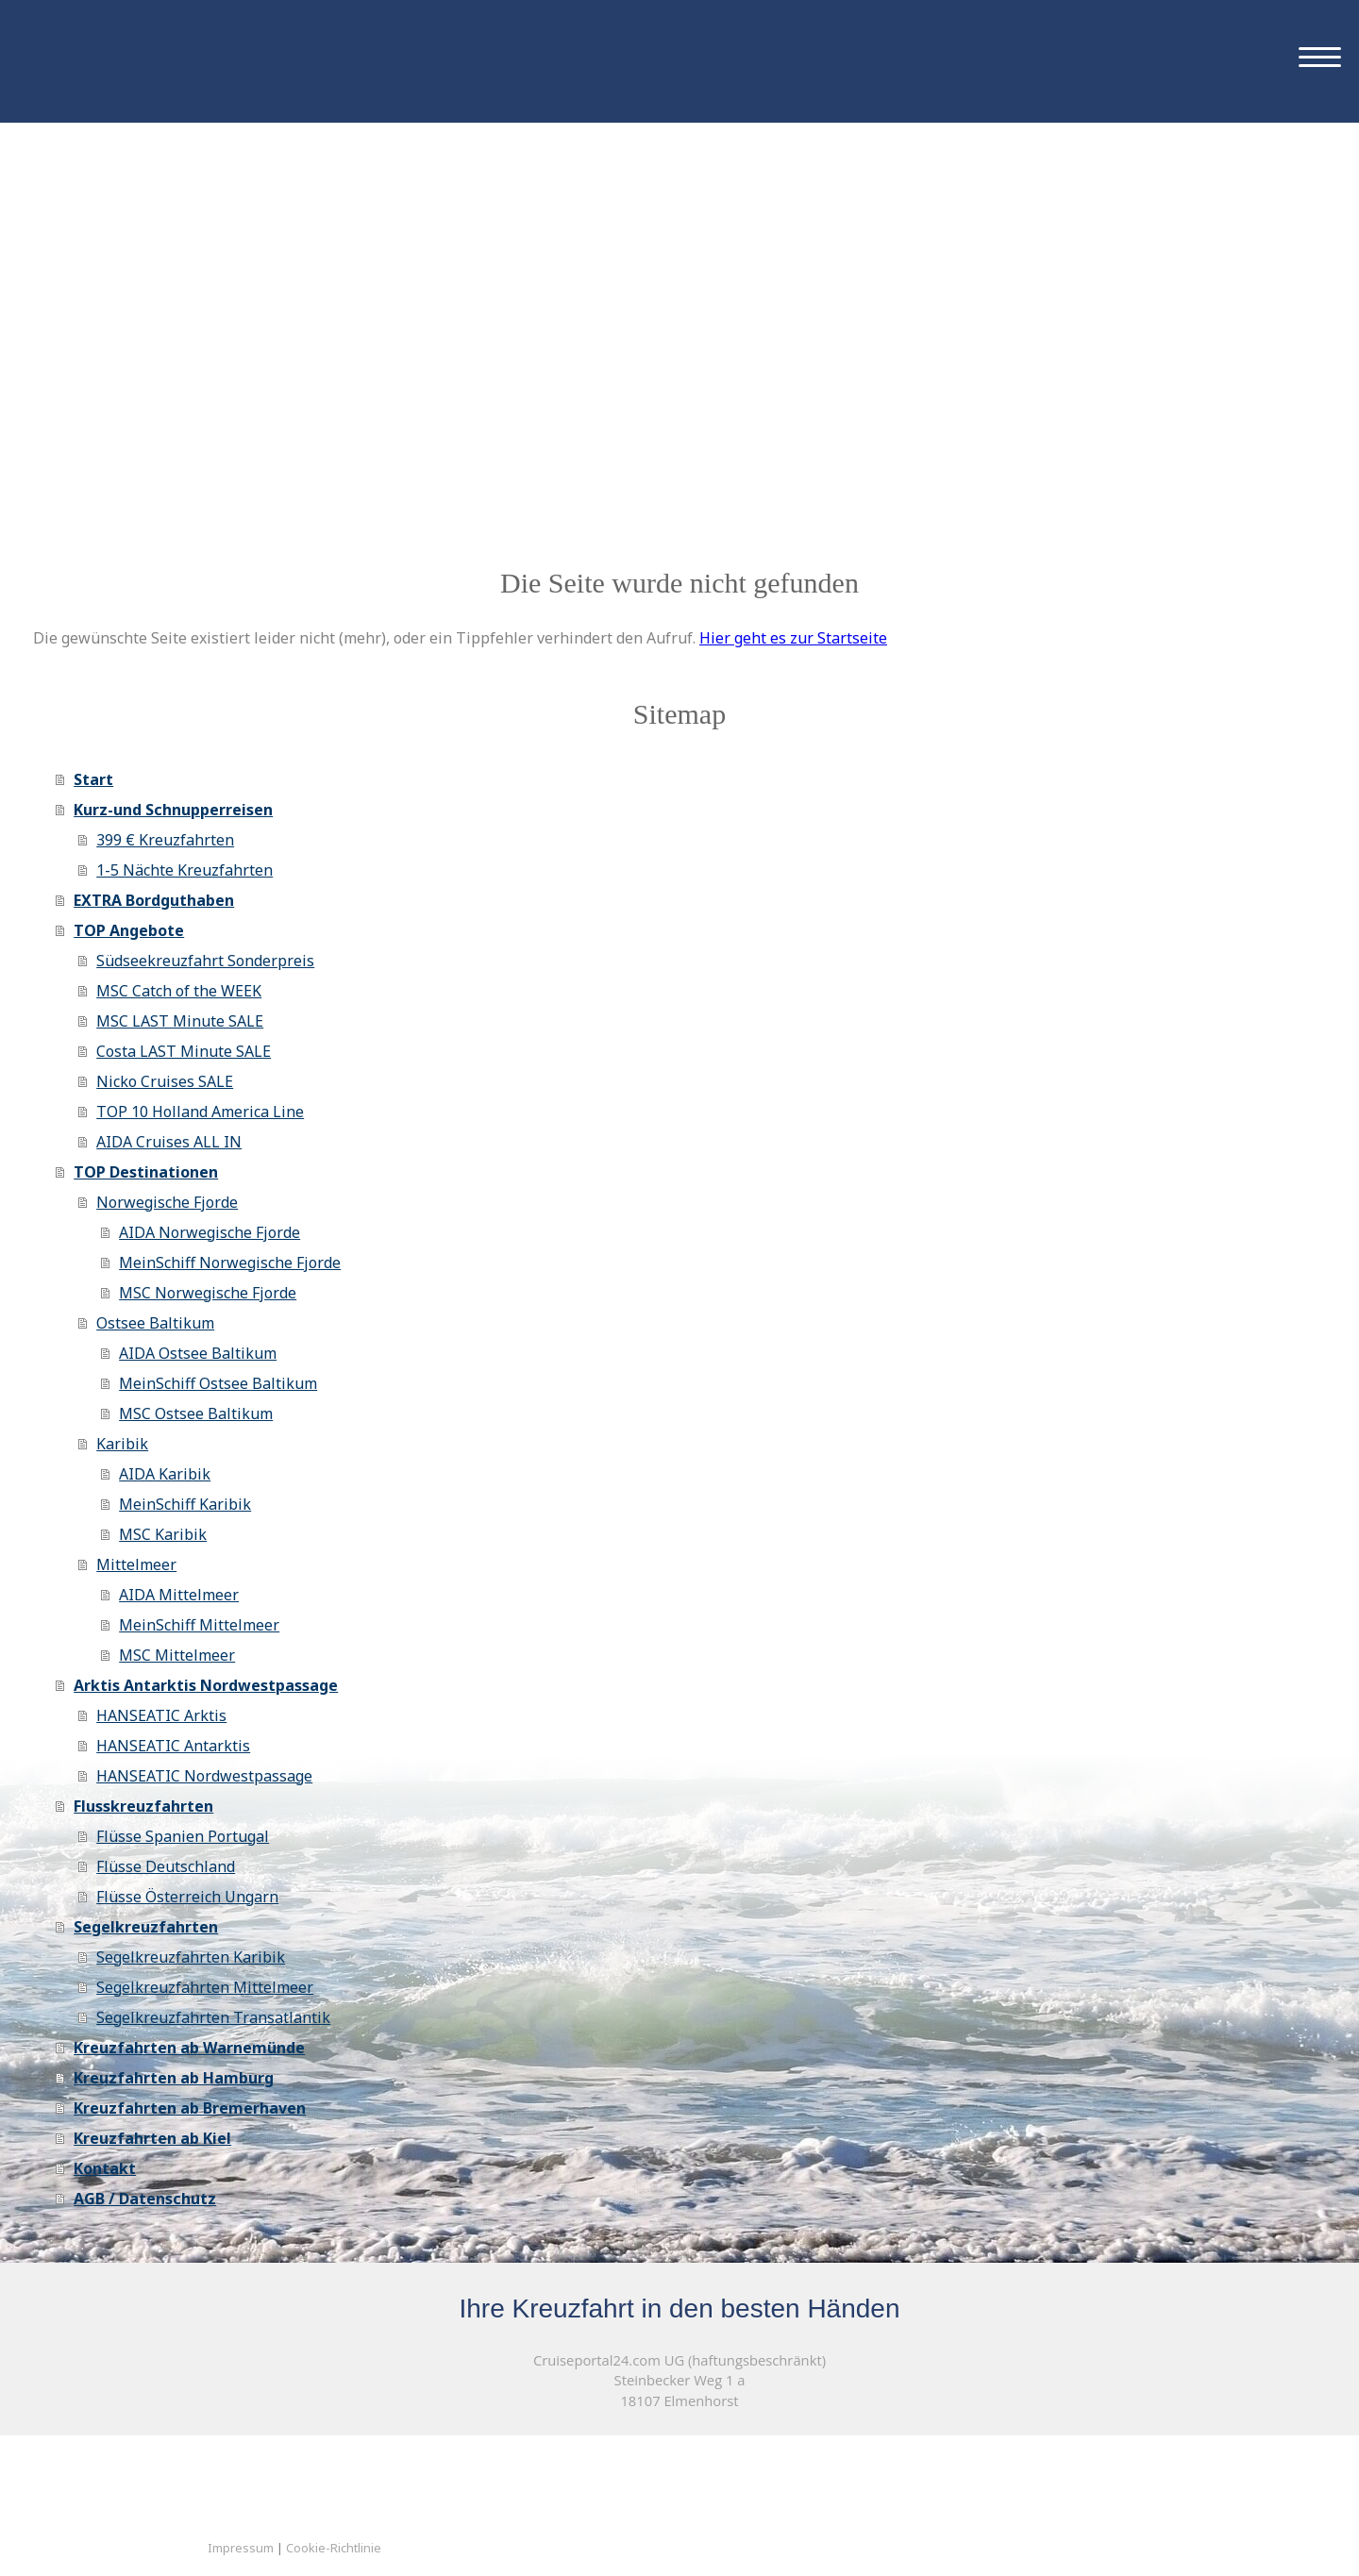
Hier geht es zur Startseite (793, 637)
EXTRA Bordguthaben (154, 900)
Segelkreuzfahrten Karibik (190, 1957)
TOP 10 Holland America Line (200, 1111)
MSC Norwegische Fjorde (207, 1292)
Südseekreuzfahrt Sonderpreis (205, 960)
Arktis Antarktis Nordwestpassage (206, 1685)
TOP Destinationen (146, 1172)
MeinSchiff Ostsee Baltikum (218, 1383)
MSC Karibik (163, 1534)
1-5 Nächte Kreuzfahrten (184, 870)
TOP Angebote (129, 930)
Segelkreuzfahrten (146, 1926)
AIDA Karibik (164, 1474)
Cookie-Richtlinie (333, 2547)
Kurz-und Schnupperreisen (173, 809)
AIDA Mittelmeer (179, 1594)
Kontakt (105, 2168)
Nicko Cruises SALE (164, 1081)
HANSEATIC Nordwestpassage (204, 1775)
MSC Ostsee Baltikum (196, 1413)
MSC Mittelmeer (177, 1655)
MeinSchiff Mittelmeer (199, 1624)
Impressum (241, 2547)
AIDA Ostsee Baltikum (198, 1353)
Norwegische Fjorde (167, 1202)
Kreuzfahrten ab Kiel (152, 2138)
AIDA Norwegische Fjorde (209, 1232)
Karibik (122, 1443)
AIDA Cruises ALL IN (169, 1141)
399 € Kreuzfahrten (165, 839)
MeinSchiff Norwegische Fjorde (230, 1262)
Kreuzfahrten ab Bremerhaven (190, 2108)
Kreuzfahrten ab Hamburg (174, 2077)
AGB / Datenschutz (145, 2198)
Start (93, 779)
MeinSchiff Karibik (185, 1504)
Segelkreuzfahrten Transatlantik (213, 2017)
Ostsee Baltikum (155, 1323)
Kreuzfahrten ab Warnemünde (189, 2047)
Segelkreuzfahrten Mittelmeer (204, 1987)
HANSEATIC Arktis (161, 1715)
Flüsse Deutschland (165, 1866)
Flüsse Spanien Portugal (182, 1836)
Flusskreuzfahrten (143, 1806)
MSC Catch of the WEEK (178, 990)
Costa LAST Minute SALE (183, 1051)
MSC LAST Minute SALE (179, 1021)
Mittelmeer (136, 1564)
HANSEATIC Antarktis (173, 1745)
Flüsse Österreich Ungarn (187, 1896)
